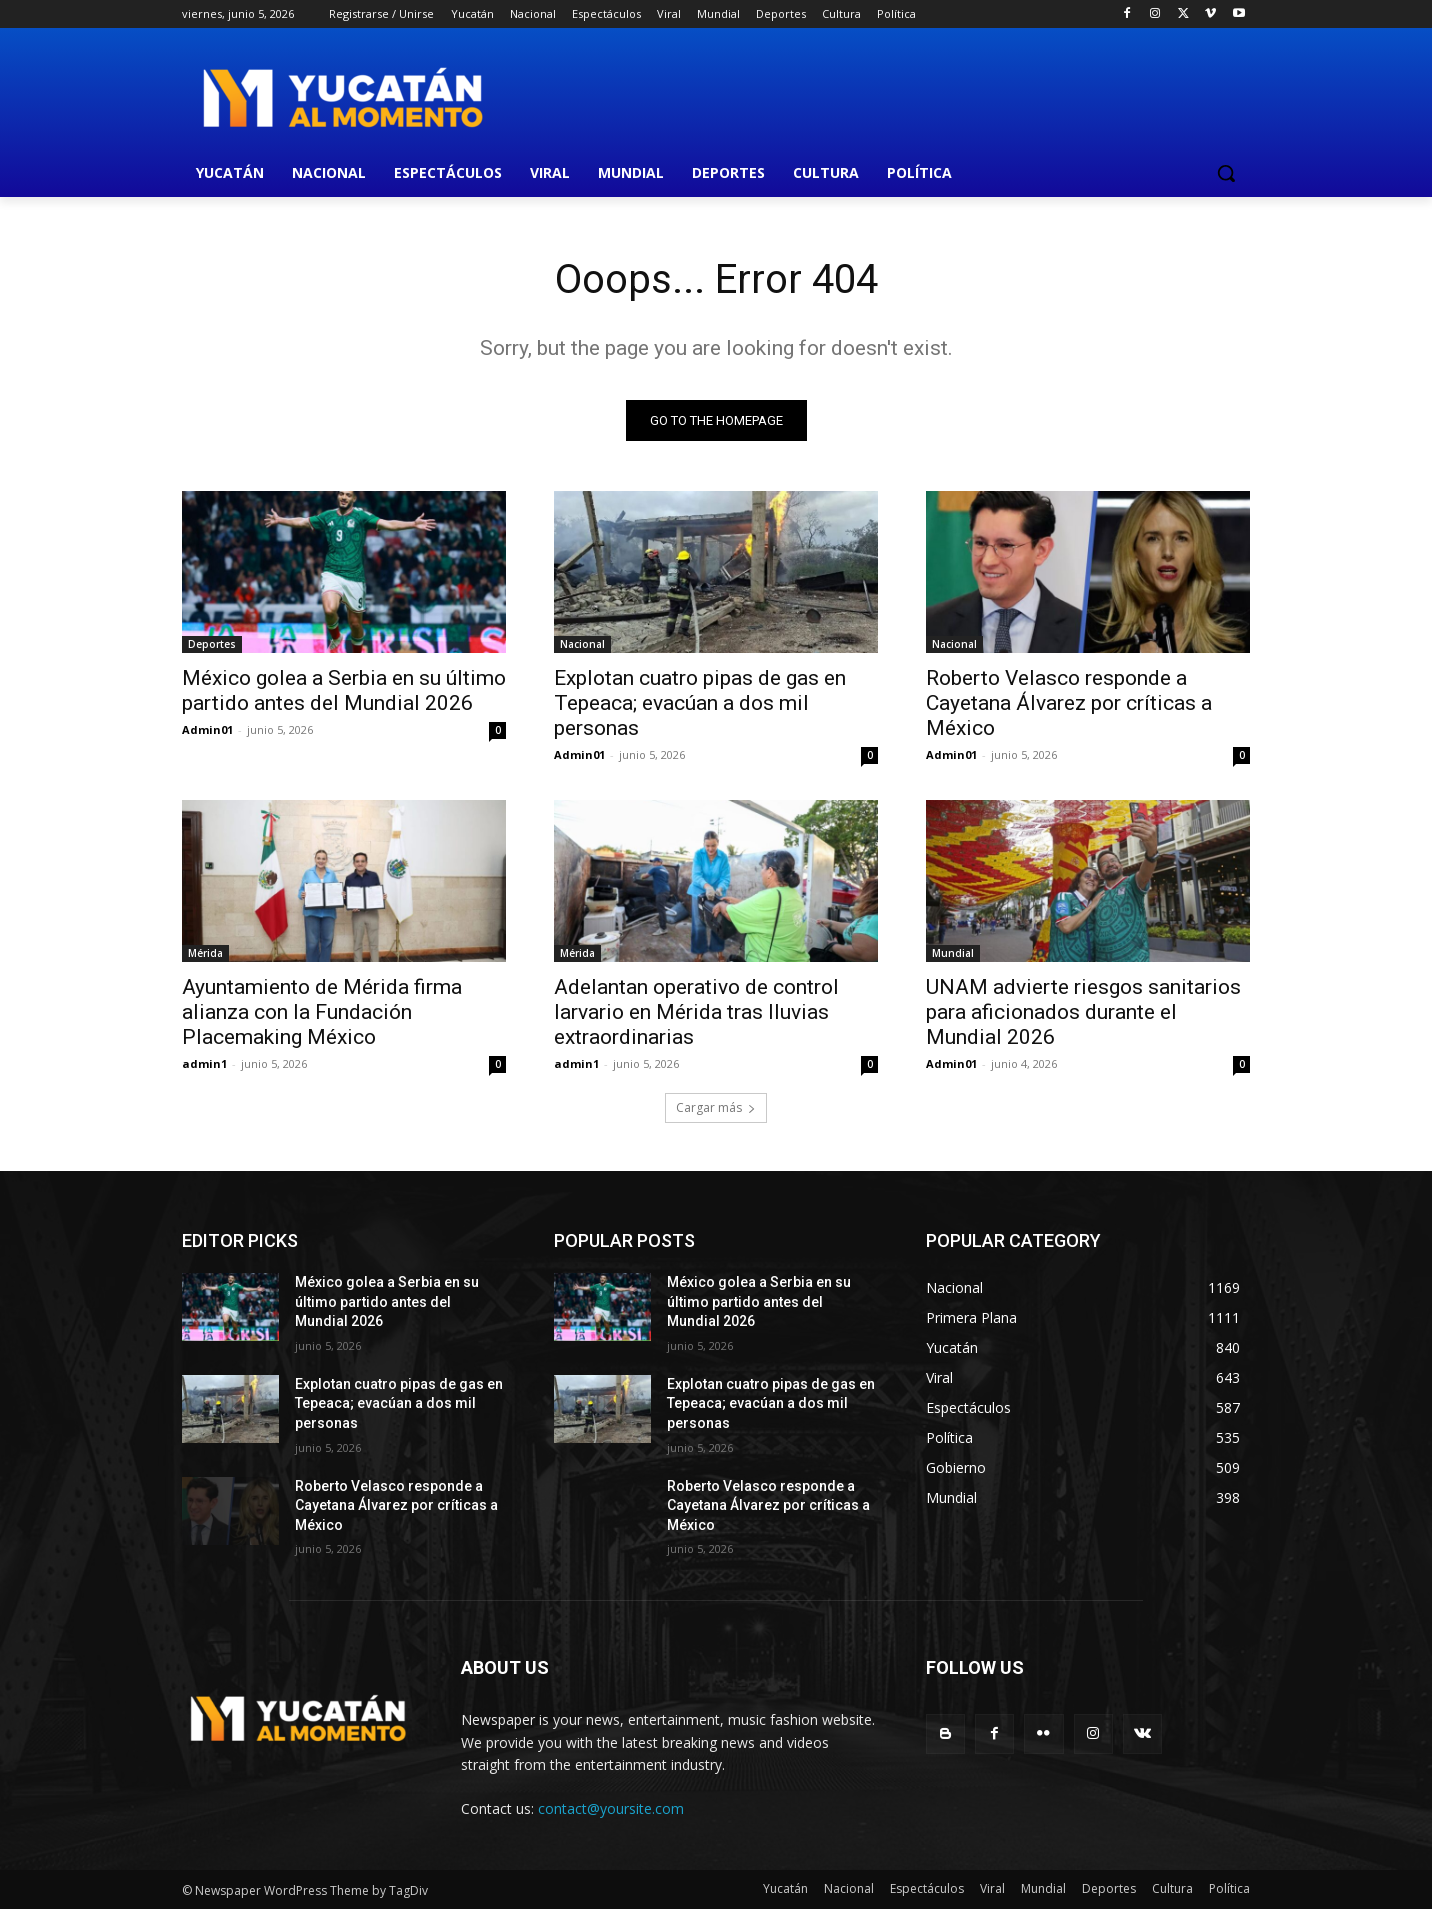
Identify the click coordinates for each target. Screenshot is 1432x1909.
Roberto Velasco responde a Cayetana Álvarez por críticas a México (1069, 703)
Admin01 (207, 729)
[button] (1226, 173)
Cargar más (716, 1107)
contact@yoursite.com (611, 1808)
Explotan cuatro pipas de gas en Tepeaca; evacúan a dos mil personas (700, 703)
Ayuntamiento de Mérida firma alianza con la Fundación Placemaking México (322, 1012)
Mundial (953, 953)
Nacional (582, 644)
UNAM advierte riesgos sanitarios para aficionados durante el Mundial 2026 (1083, 1012)
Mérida (205, 953)
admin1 (204, 1063)
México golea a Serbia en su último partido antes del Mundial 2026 (344, 690)
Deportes (212, 644)
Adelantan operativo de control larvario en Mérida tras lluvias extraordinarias (696, 1012)
